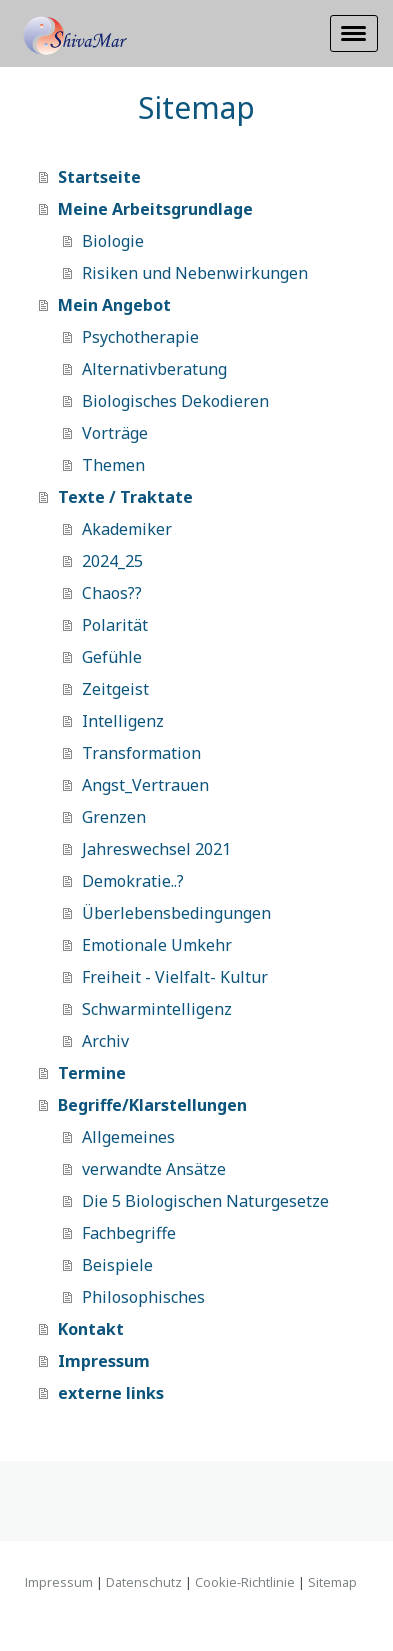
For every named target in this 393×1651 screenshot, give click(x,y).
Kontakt (91, 1329)
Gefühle (112, 657)
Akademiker (127, 529)
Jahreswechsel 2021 (156, 849)
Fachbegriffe (129, 1233)
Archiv (105, 1041)
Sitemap (332, 1582)
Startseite (99, 177)
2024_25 (112, 561)
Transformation (141, 753)
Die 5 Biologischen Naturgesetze (205, 1201)
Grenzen (114, 817)
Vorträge (115, 433)
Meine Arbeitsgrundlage (155, 209)
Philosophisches (143, 1297)
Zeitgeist (115, 689)
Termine (92, 1073)
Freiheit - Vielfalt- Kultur (175, 977)
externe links (111, 1393)
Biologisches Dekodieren (175, 401)
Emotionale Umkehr (157, 945)
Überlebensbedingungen (176, 913)
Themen (113, 465)
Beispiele (117, 1265)
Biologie (113, 241)
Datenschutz (144, 1582)
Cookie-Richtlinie (245, 1582)
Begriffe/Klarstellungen (152, 1105)
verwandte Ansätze (154, 1169)
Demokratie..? (133, 881)
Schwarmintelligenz (157, 1009)
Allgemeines (128, 1137)
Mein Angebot (114, 305)
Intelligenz (123, 721)
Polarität (115, 625)
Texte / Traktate (125, 497)
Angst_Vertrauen (145, 785)
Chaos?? (112, 593)
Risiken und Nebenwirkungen (195, 273)
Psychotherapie (140, 337)
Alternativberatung (154, 369)
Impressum (104, 1361)
